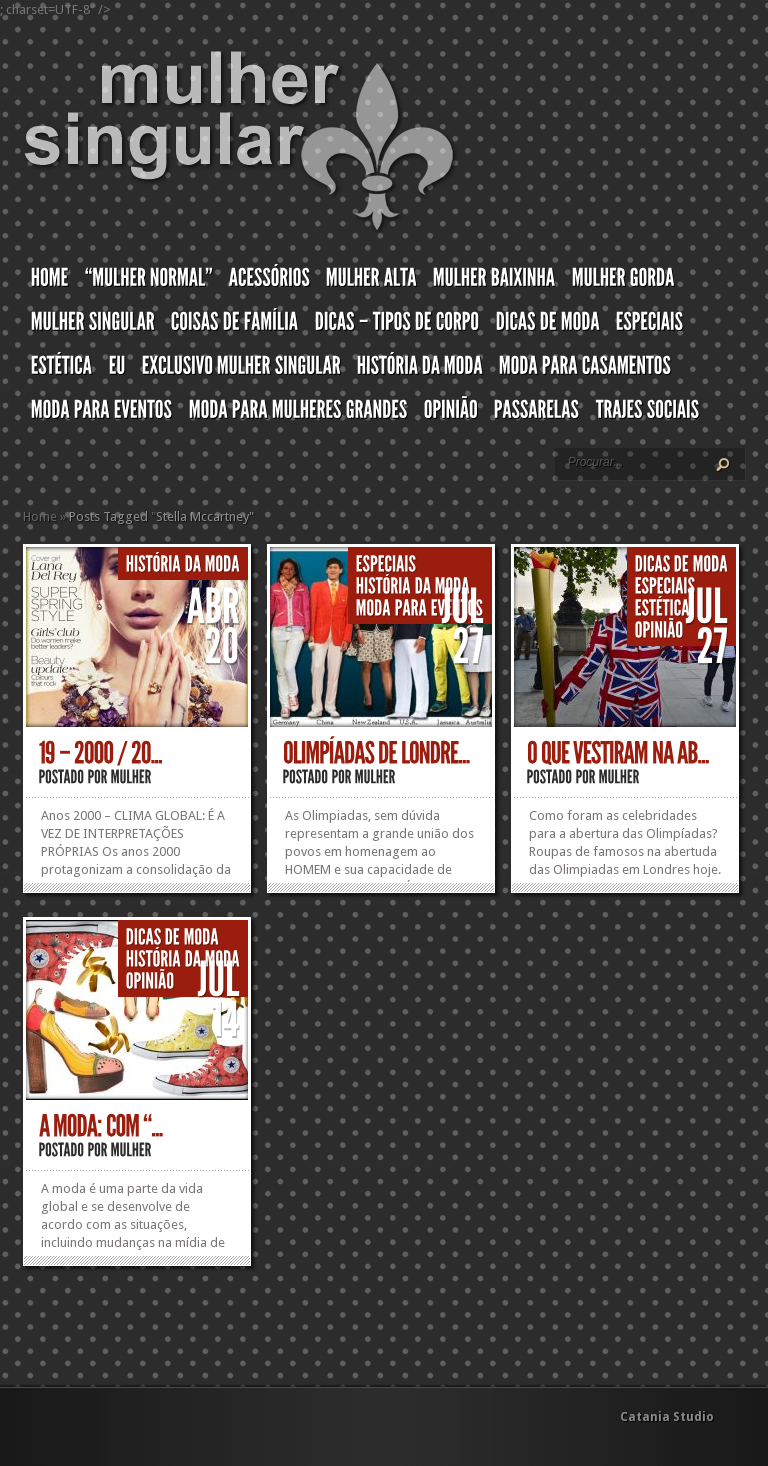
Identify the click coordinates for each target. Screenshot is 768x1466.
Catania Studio (667, 1417)
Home (40, 516)
